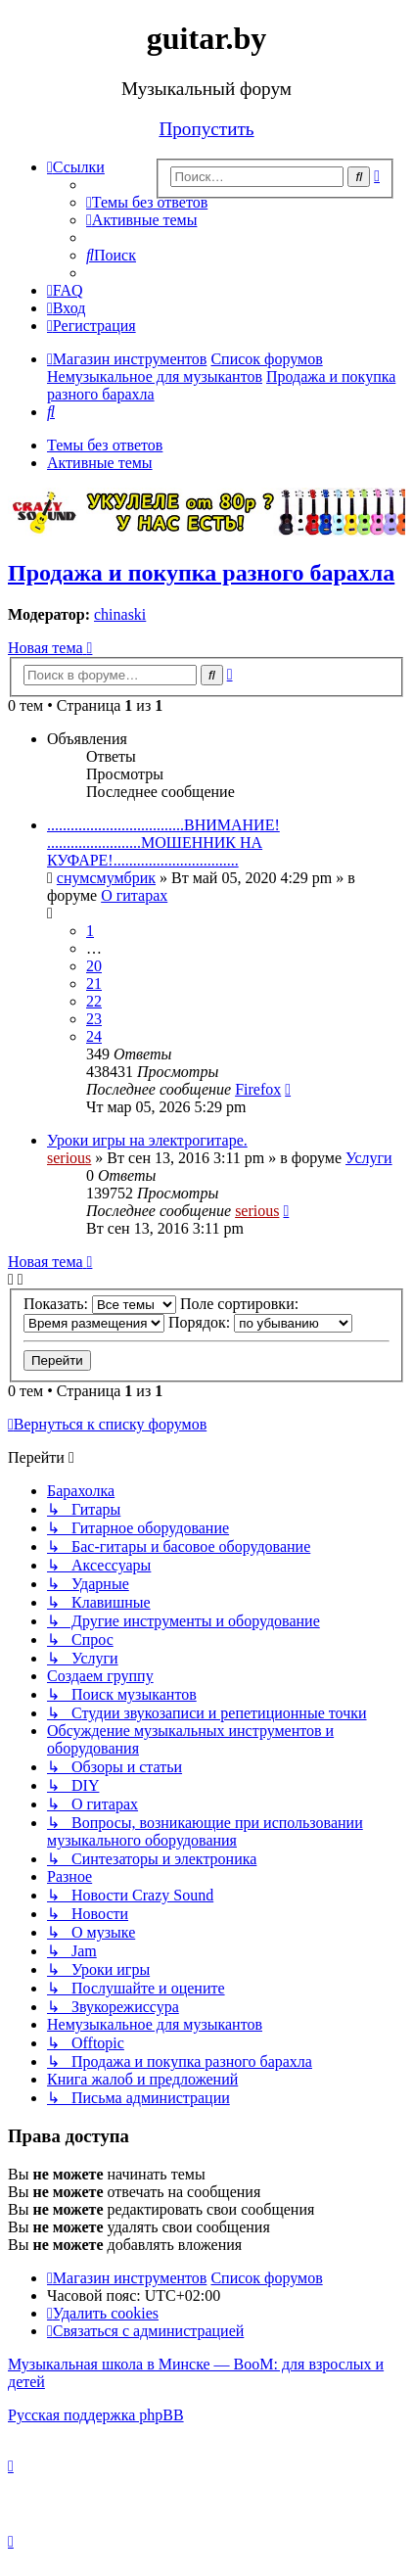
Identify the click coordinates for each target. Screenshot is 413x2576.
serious (69, 1157)
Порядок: (260, 1322)
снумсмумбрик (106, 877)
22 (94, 1001)
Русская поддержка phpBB (96, 2415)
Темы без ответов (104, 445)
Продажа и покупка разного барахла (201, 572)
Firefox (258, 1089)
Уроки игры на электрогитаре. (147, 1140)
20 (94, 966)
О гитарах (134, 895)
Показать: (99, 1303)
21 (94, 983)
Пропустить (206, 128)
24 (94, 1036)
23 (94, 1018)
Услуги (368, 1157)
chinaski (120, 614)
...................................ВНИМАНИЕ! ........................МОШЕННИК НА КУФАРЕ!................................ (163, 842)
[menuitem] (146, 202)
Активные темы (100, 462)
